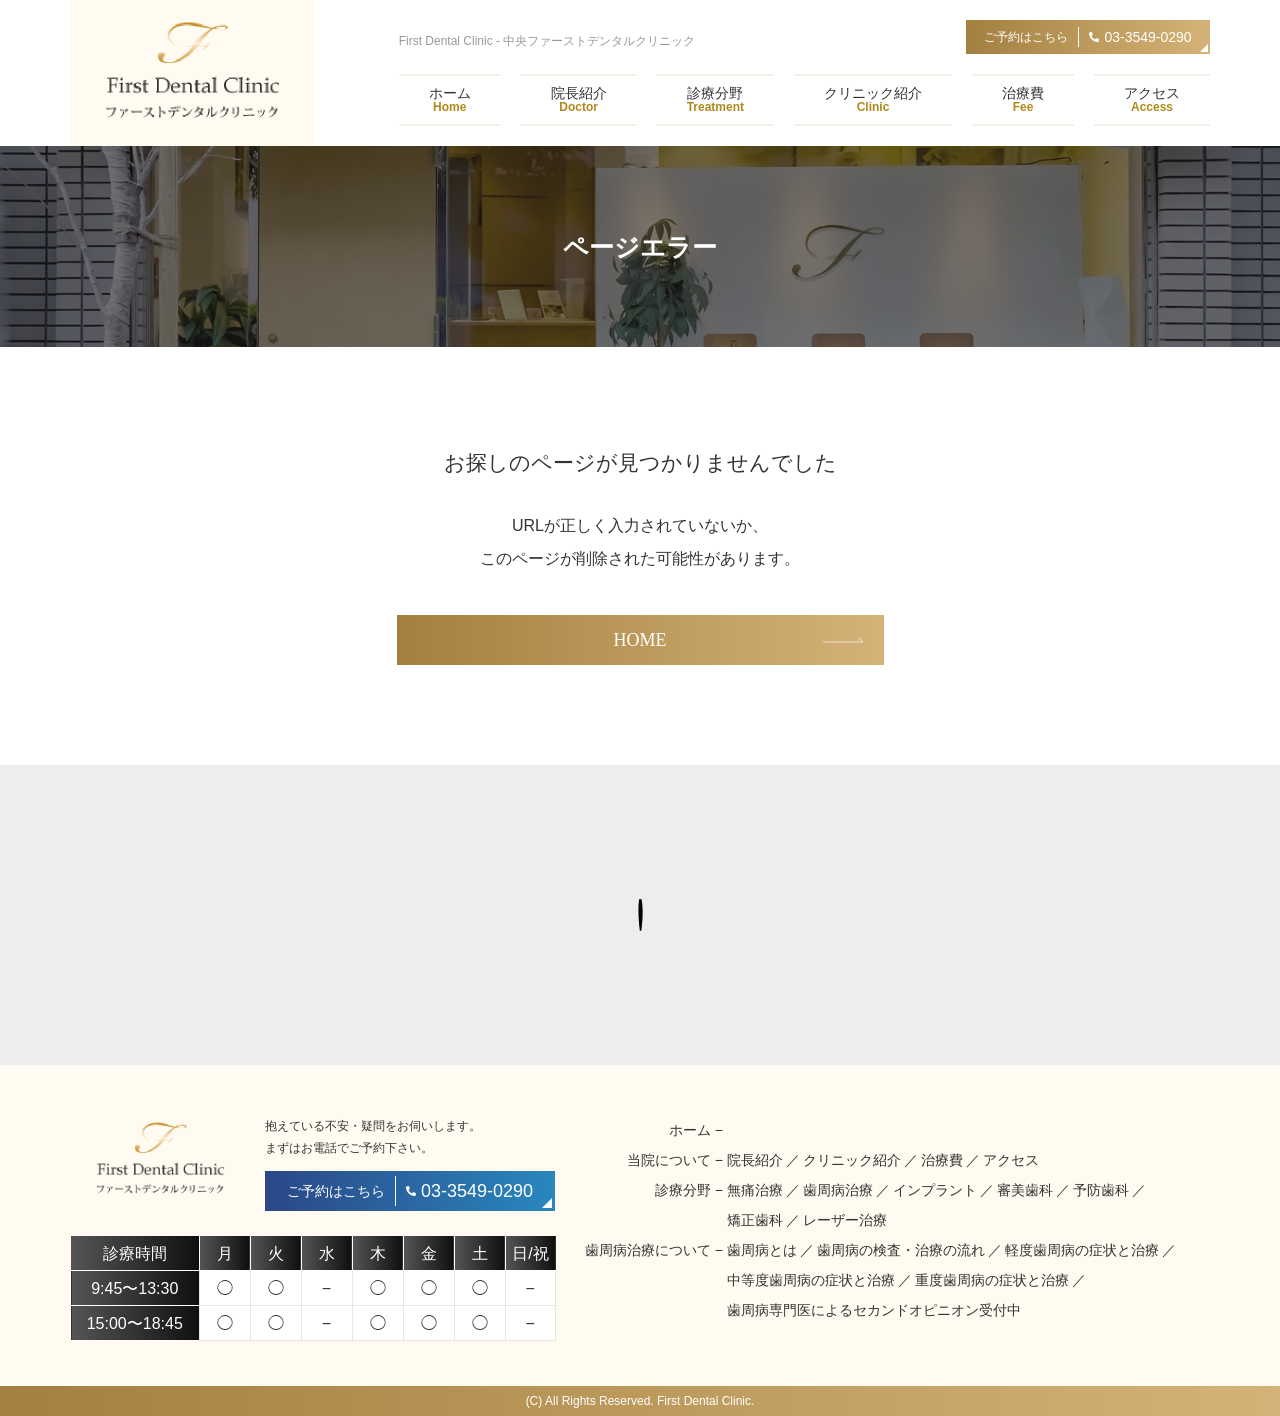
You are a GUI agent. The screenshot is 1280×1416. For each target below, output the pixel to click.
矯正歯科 (755, 1220)
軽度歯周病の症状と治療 (1082, 1250)
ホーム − (696, 1130)
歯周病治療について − (654, 1250)
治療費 (1023, 99)
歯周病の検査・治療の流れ (901, 1250)
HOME (640, 640)
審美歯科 (1025, 1190)
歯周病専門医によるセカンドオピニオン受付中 (874, 1310)
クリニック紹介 (873, 99)
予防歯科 (1101, 1190)
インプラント (935, 1190)
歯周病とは (762, 1250)
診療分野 (715, 99)
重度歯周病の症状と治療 (992, 1280)
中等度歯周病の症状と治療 (811, 1280)
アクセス (1152, 99)
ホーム (450, 99)
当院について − (675, 1160)
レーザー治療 (845, 1220)
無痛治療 (755, 1190)
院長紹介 (579, 99)
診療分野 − (689, 1190)
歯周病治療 (838, 1190)
